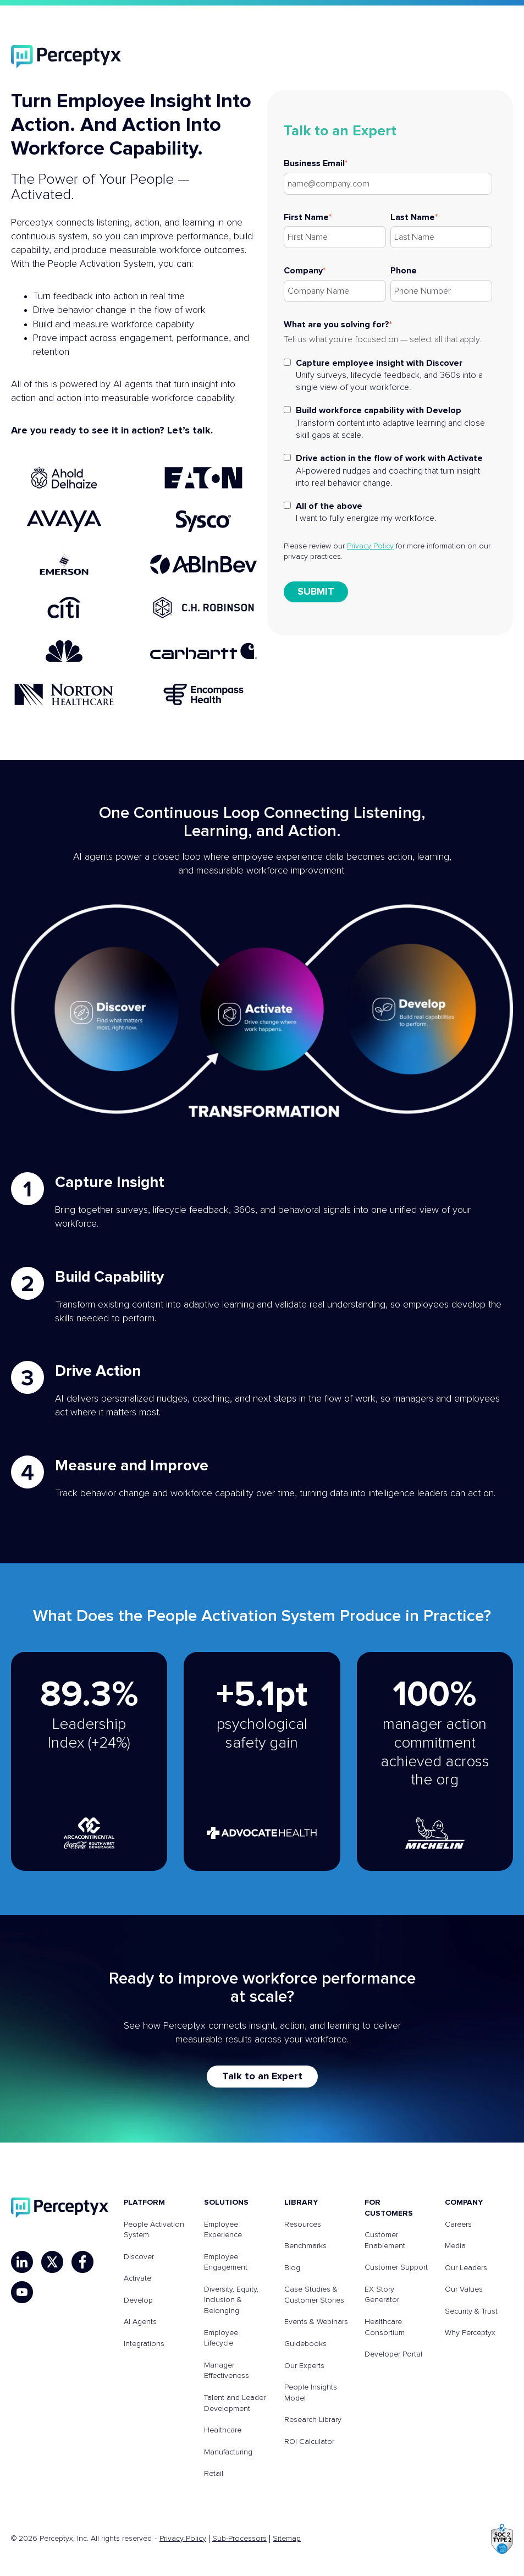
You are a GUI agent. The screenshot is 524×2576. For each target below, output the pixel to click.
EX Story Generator (382, 2295)
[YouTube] (22, 2292)
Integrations (144, 2344)
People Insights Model (310, 2392)
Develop (138, 2300)
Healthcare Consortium (385, 2327)
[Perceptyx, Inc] (59, 2208)
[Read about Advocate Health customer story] (262, 1761)
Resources (302, 2224)
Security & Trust (471, 2311)
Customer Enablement (385, 2240)
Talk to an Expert (262, 2076)
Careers (458, 2224)
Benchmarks (305, 2246)
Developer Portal (393, 2354)
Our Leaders (466, 2268)
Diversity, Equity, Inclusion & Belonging (231, 2300)
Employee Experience (223, 2230)
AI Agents (140, 2322)
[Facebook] (82, 2262)
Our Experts (304, 2366)
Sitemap (287, 2538)
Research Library (312, 2420)
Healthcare (222, 2430)
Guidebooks (305, 2344)
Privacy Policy (370, 546)
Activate (137, 2278)
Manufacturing (228, 2452)
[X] (52, 2262)
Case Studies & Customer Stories (314, 2295)
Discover (139, 2257)
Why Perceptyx (470, 2333)
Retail (213, 2474)
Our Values (464, 2289)
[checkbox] (388, 440)
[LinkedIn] (22, 2262)
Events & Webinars (316, 2322)
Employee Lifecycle (221, 2338)
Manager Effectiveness (226, 2370)
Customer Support (396, 2267)
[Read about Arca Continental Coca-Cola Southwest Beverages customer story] (89, 1761)
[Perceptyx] (66, 56)
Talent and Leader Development (235, 2403)
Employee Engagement (225, 2262)
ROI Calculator (309, 2442)
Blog (292, 2268)
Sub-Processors (239, 2538)
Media (455, 2246)
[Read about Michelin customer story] (435, 1761)
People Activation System (154, 2230)
